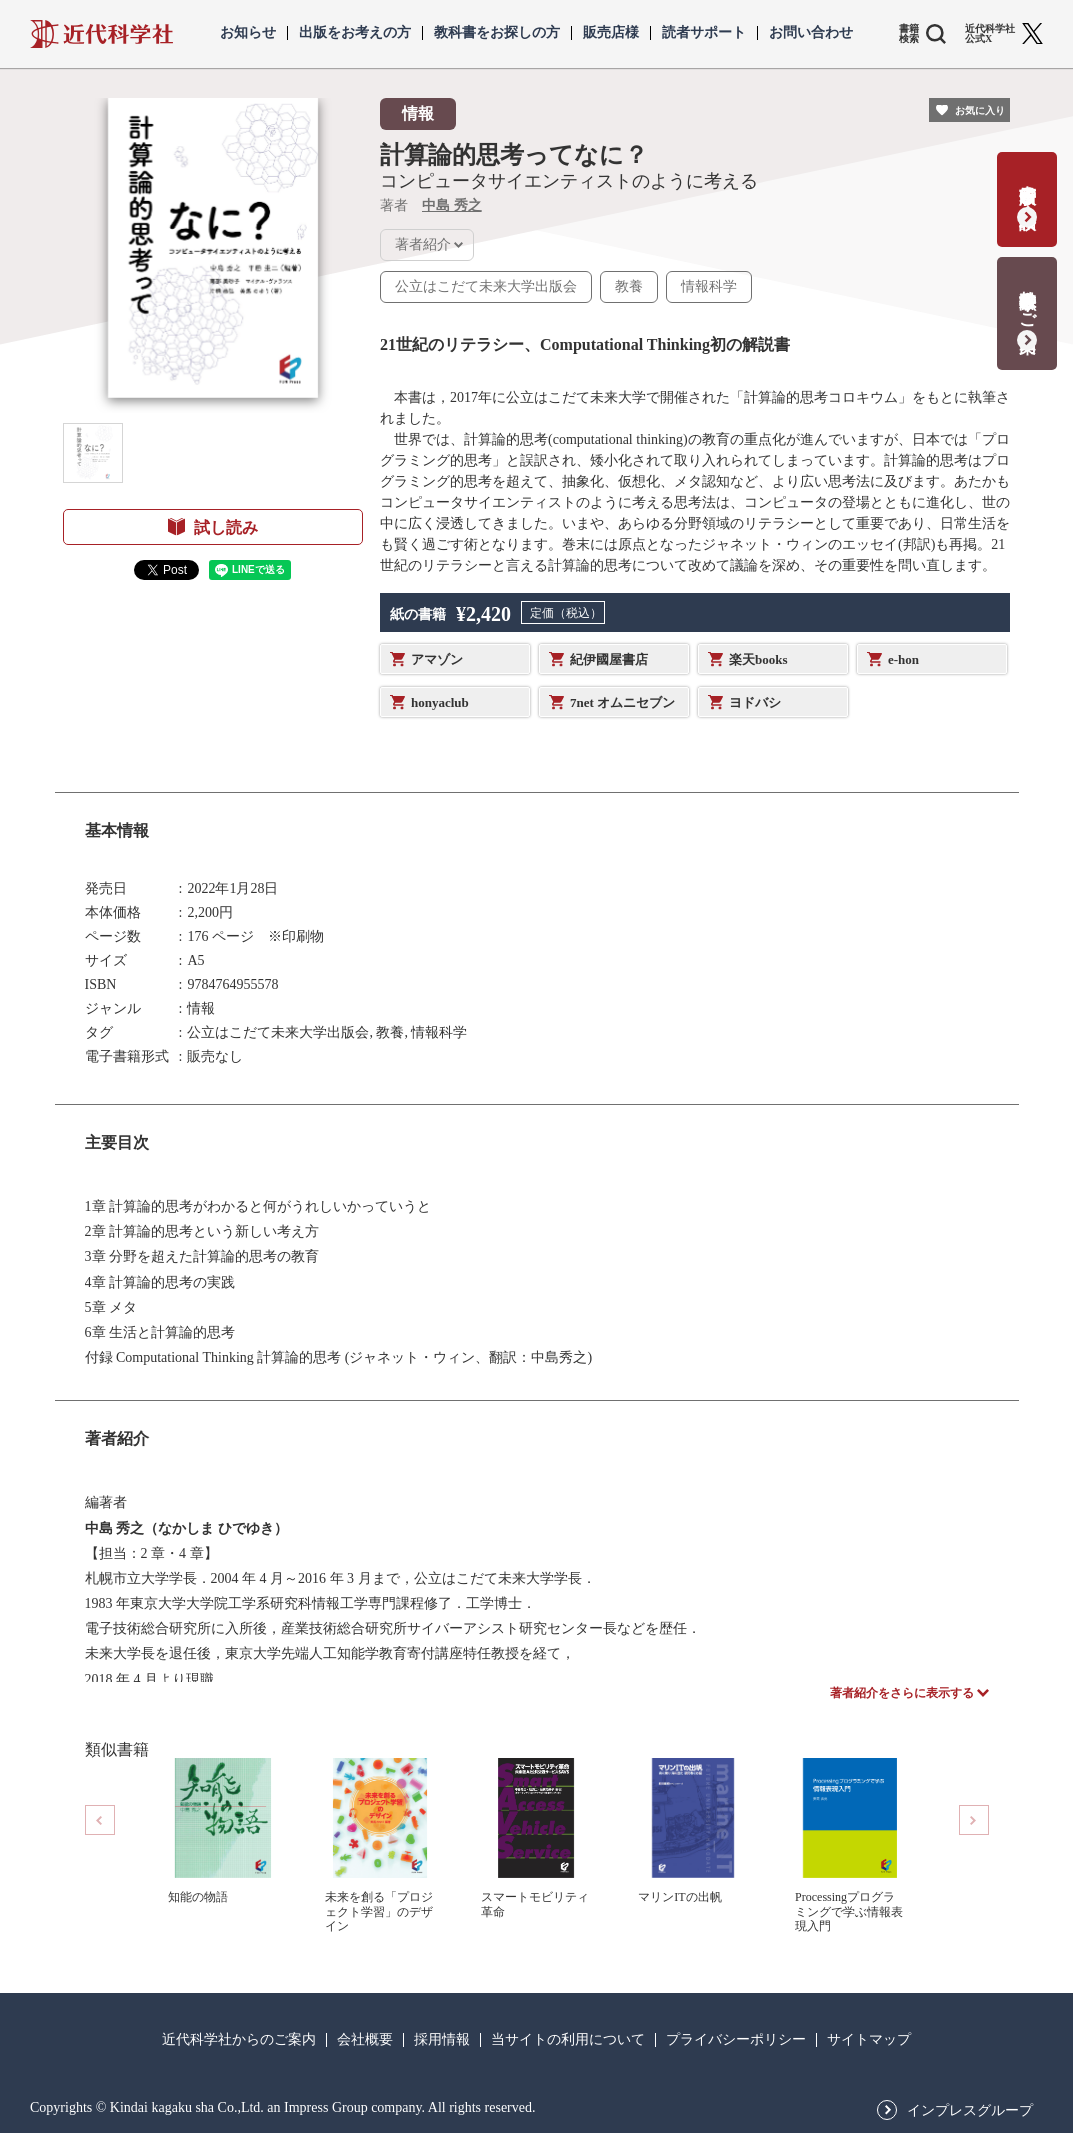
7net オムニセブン (622, 702)
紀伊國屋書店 (609, 659)
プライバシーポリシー (736, 2040)
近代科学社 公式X (990, 34)
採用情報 (442, 2040)
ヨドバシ (755, 702)
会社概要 (365, 2040)
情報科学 (709, 286)
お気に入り (980, 110)
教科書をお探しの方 (497, 33)
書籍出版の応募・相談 (1027, 186)
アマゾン (437, 659)
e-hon (903, 659)
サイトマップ (869, 2040)
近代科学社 (101, 34)
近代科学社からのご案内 (239, 2040)
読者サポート (704, 33)
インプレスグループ (970, 2111)
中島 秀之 (452, 205)
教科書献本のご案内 (1027, 300)
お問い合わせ (811, 33)
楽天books (758, 659)
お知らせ (248, 33)
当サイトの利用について (568, 2040)
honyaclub (440, 702)
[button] (93, 453)
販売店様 (611, 33)
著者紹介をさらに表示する (902, 1693)
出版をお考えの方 (355, 33)
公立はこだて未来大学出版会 (486, 286)
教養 (629, 286)
